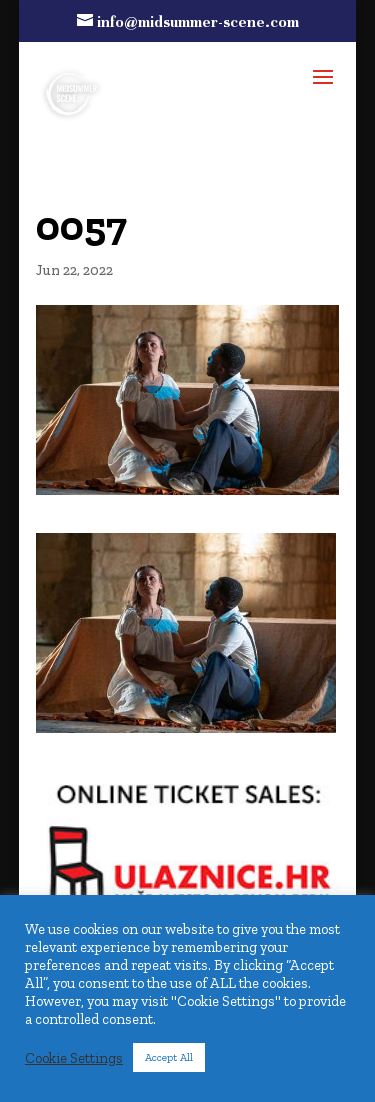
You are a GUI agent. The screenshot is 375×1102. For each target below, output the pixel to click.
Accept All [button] (169, 1057)
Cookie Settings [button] (74, 1058)
